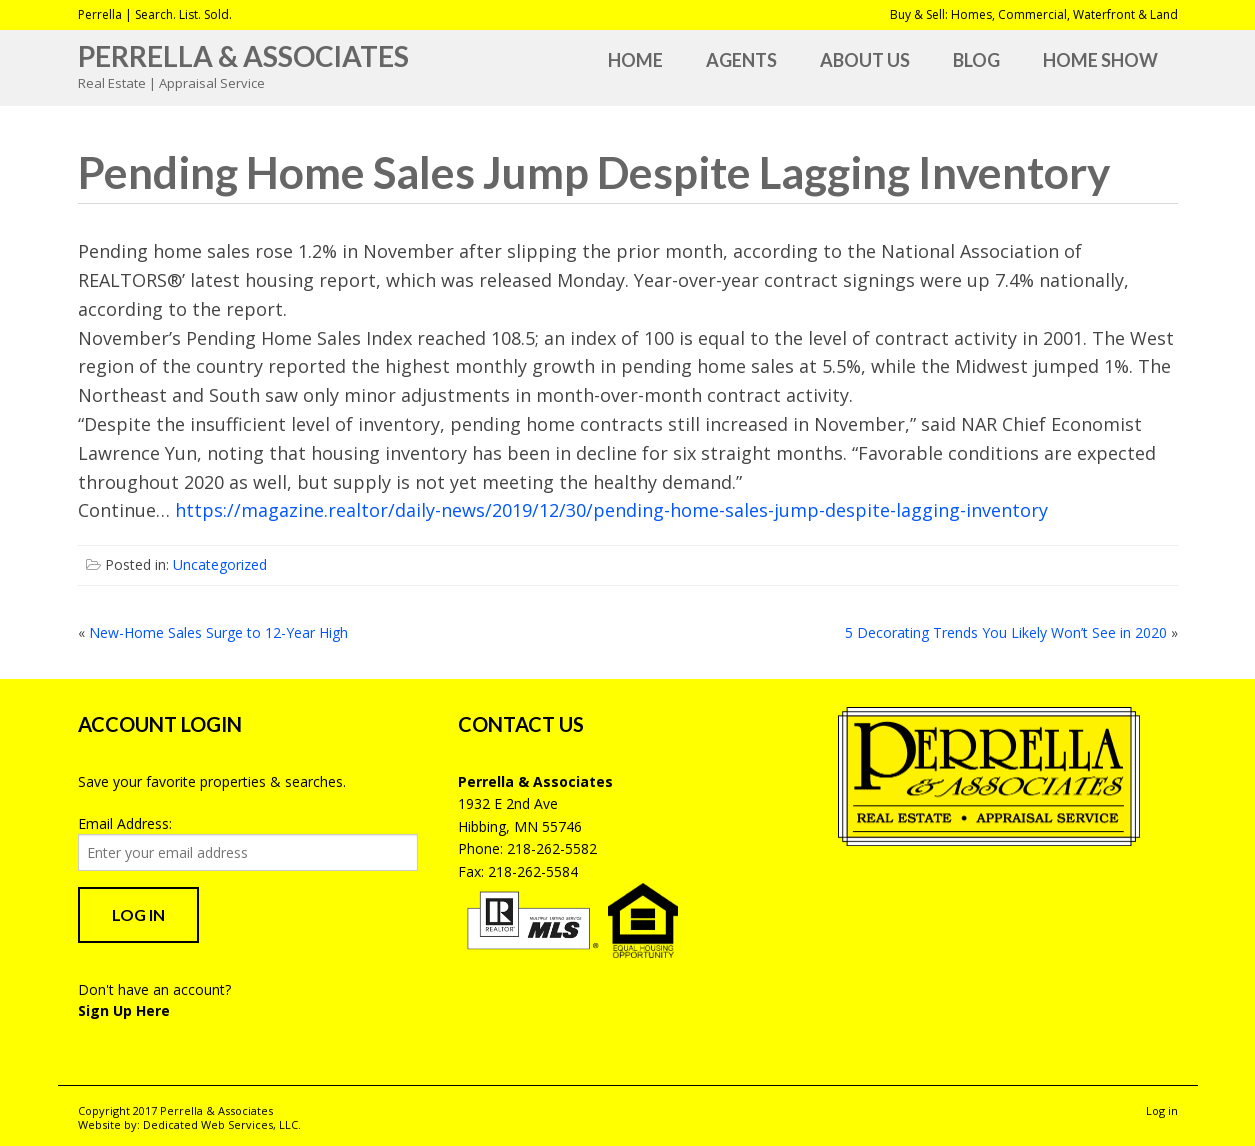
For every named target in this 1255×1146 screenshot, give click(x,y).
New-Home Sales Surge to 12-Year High (218, 632)
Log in (1162, 1110)
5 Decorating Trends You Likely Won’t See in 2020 (1006, 632)
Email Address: (125, 823)
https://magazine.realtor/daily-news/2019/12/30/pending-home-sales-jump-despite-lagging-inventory (611, 510)
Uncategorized (220, 564)
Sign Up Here (124, 1010)
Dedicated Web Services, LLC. (222, 1124)
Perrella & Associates (243, 56)
